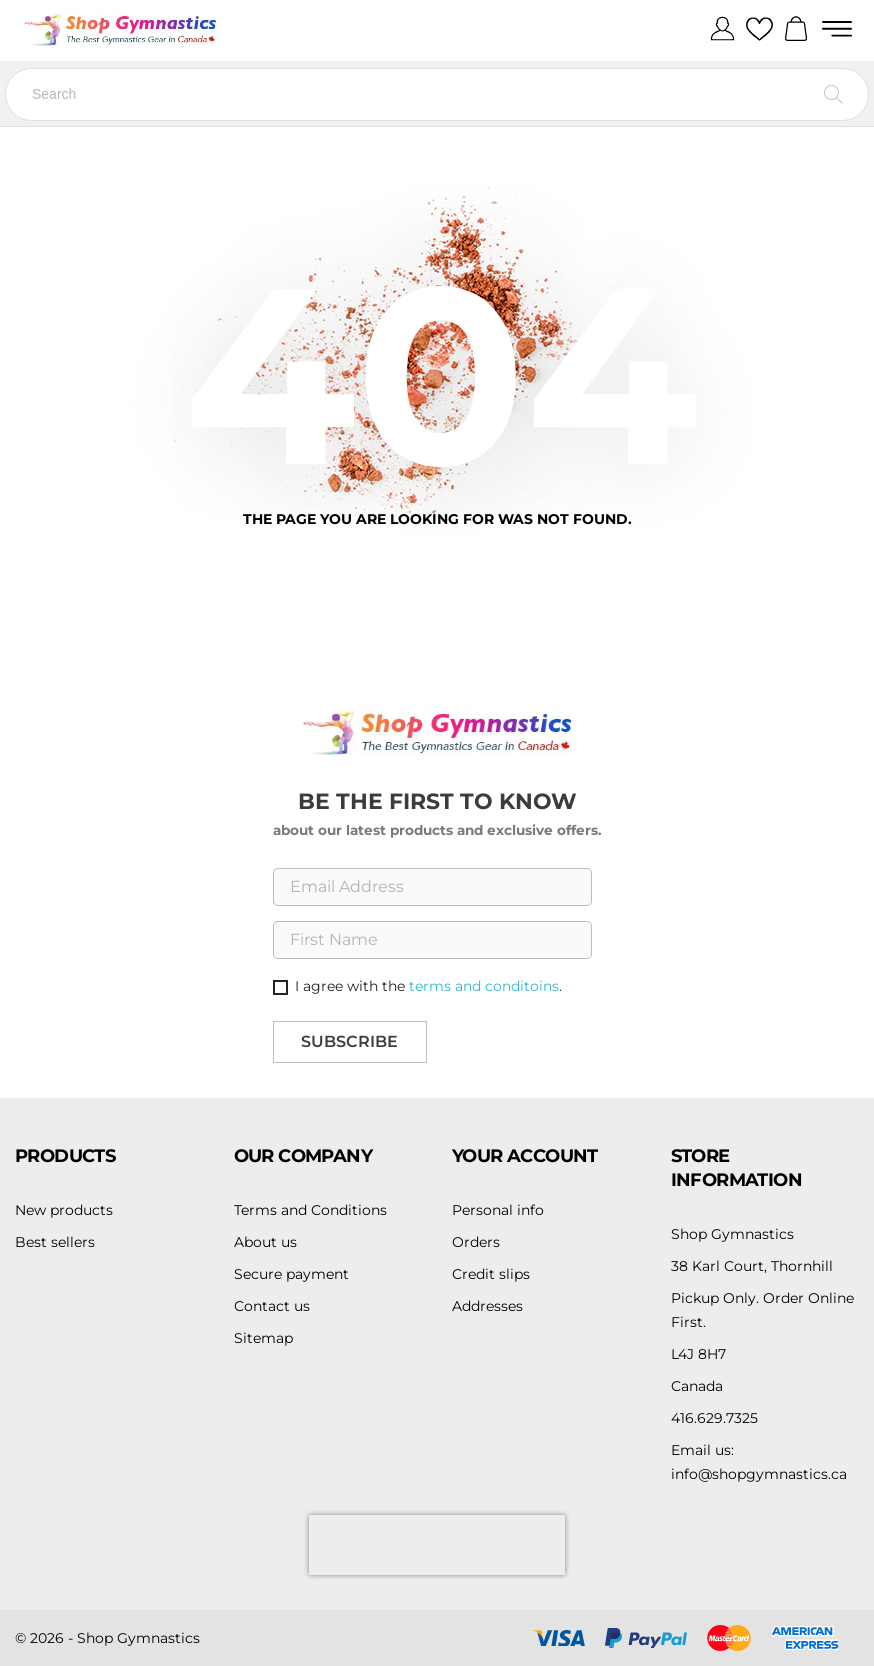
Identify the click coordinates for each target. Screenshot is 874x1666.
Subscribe (349, 1041)
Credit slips (491, 1274)
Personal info (498, 1210)
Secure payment (291, 1274)
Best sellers (55, 1242)
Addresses (487, 1306)
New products (64, 1210)
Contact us (272, 1306)
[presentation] (437, 1545)
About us (265, 1242)
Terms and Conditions (310, 1210)
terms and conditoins (484, 986)
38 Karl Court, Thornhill (752, 1266)
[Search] (437, 94)
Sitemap (263, 1338)
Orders (476, 1242)
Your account (525, 1156)
